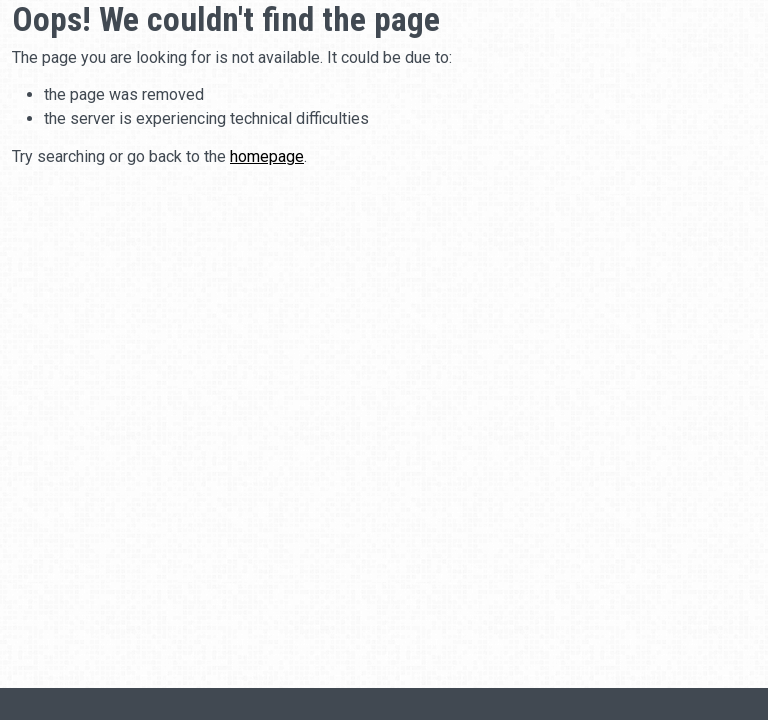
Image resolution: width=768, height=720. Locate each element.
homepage (267, 156)
